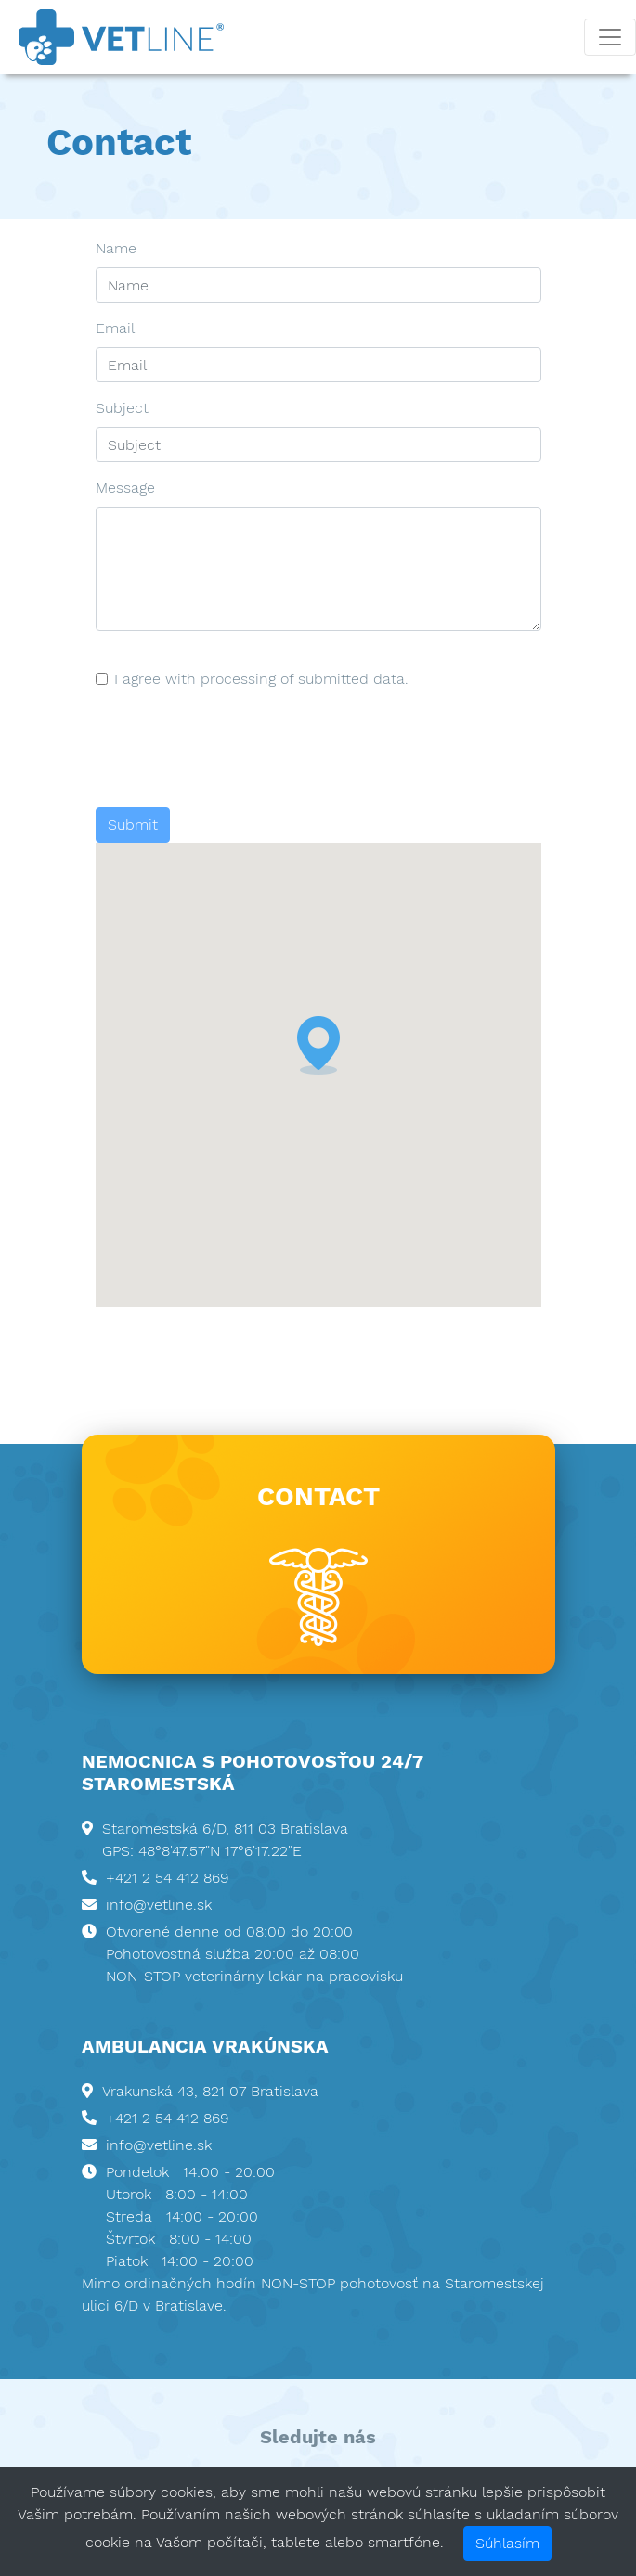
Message (125, 487)
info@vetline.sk (159, 1904)
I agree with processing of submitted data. (261, 679)
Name (116, 248)
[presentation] (237, 749)
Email (115, 328)
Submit (133, 824)
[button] (318, 1045)
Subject (122, 408)
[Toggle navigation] (610, 37)
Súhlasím (507, 2543)
